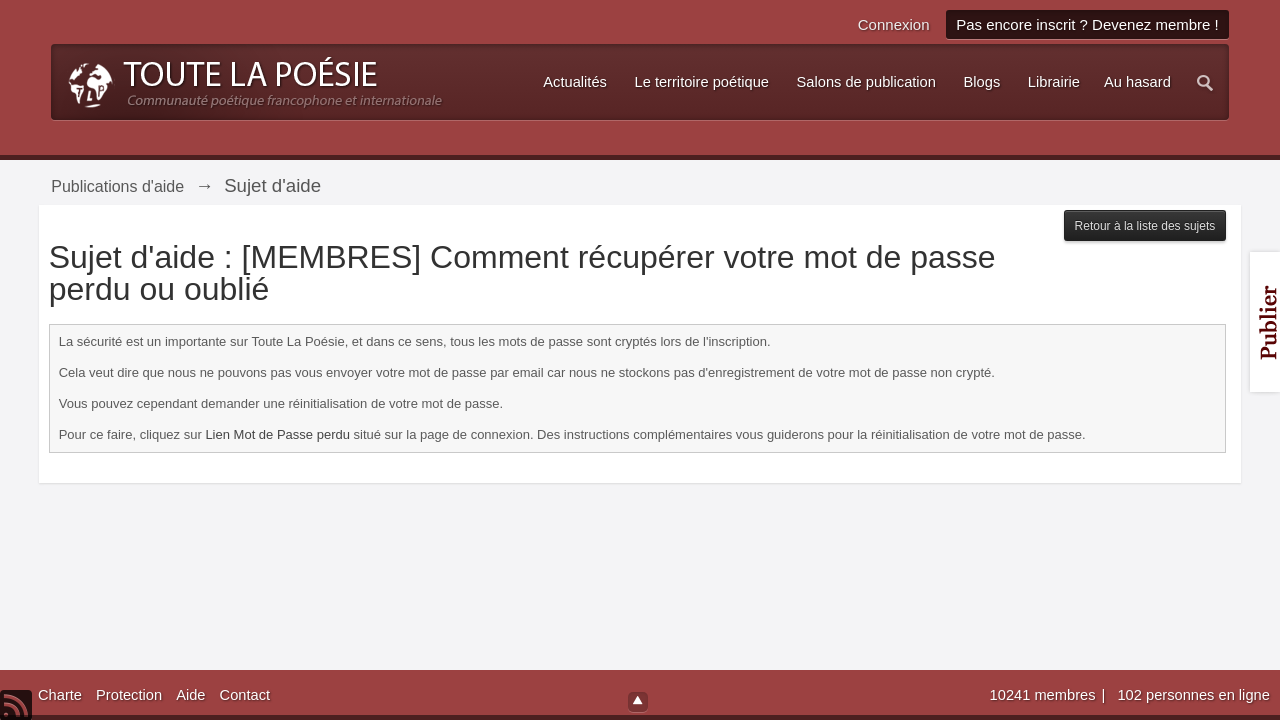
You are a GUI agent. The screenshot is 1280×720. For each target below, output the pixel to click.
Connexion (894, 24)
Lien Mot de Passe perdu (277, 434)
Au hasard (1137, 82)
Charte (60, 695)
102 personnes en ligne (1193, 695)
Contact (245, 695)
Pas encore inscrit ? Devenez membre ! (1087, 24)
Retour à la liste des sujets (1145, 226)
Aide (190, 695)
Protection (129, 695)
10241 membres (1045, 695)
